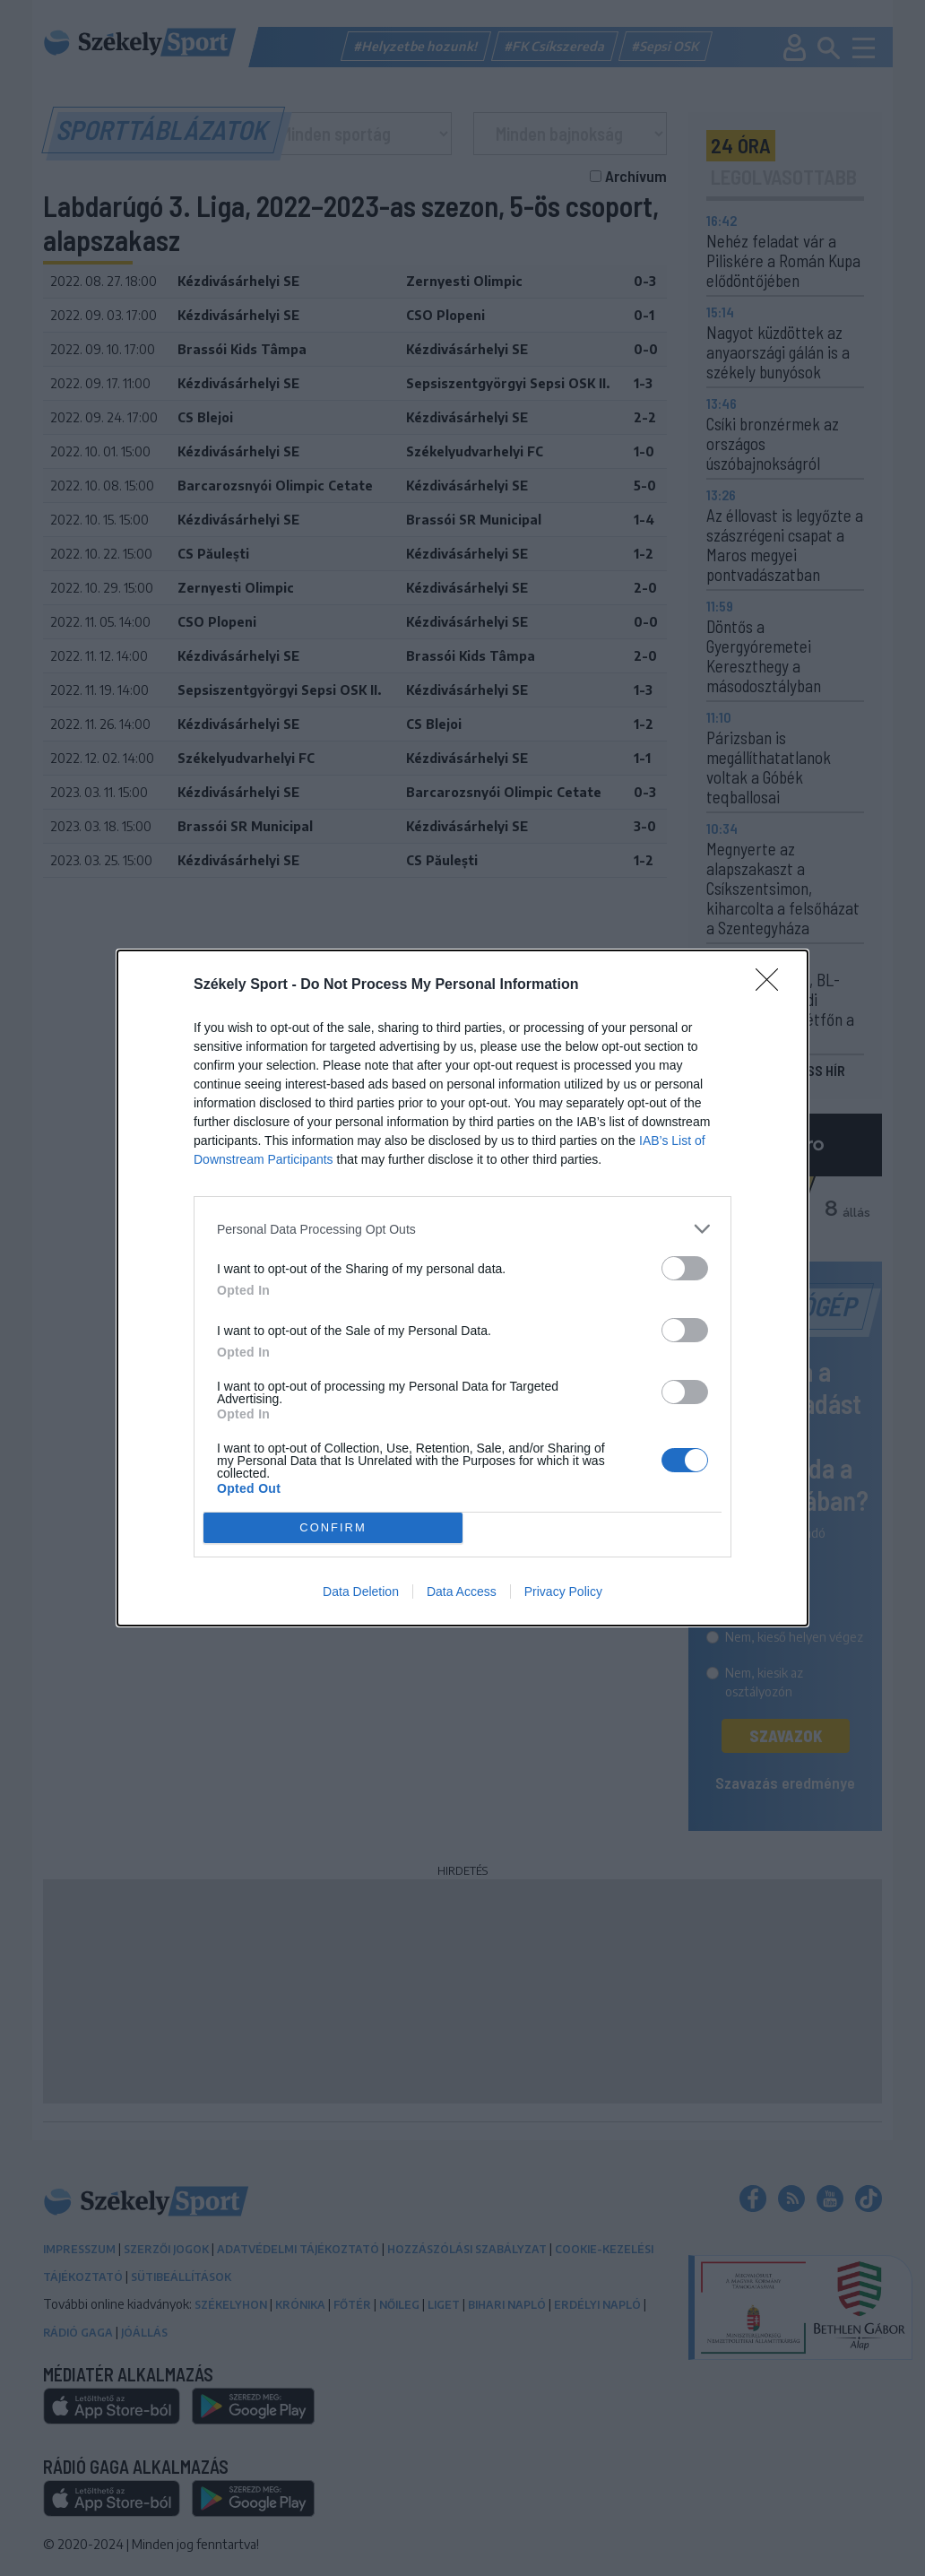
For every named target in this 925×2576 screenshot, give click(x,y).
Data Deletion (361, 1591)
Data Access (462, 1591)
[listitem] (462, 1228)
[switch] (684, 1268)
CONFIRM (333, 1528)
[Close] (773, 985)
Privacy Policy (563, 1591)
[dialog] (462, 1288)
